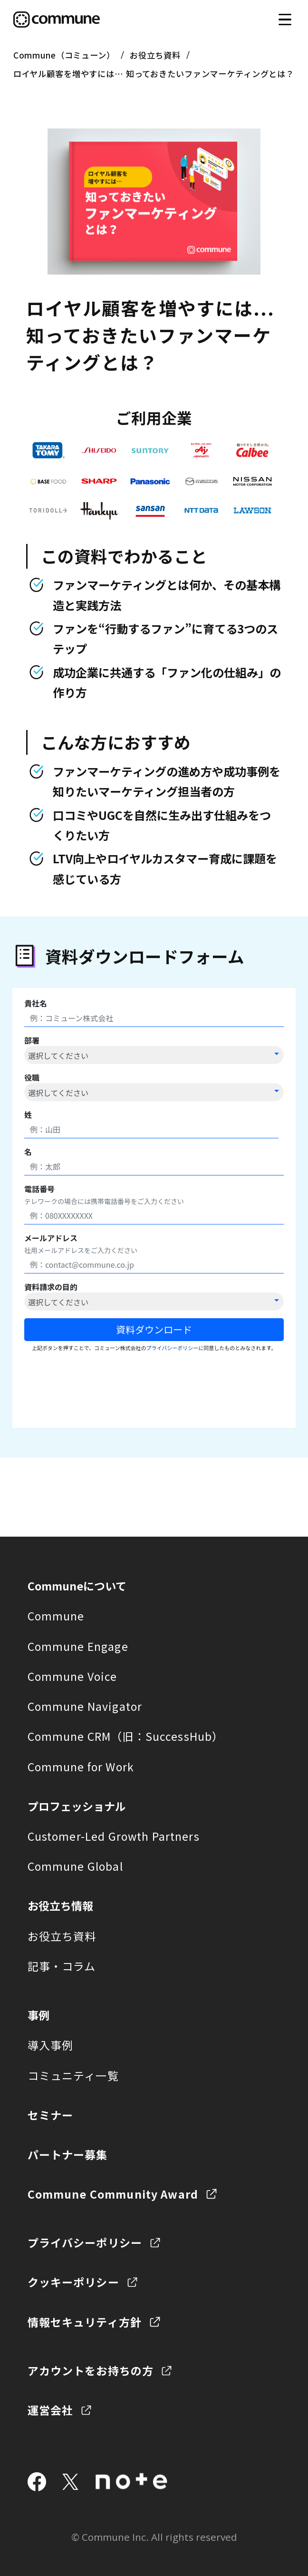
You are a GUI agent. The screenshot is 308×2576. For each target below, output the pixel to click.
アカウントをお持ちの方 (91, 2363)
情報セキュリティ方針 (85, 2315)
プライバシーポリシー (85, 2235)
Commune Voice (72, 1669)
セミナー (51, 2108)
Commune (56, 1608)
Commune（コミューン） (64, 55)
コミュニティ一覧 (73, 2068)
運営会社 (51, 2403)
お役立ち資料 (155, 55)
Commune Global (75, 1859)
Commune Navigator (85, 1699)
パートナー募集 (68, 2147)
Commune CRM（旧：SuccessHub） (126, 1729)
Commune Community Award (113, 2187)
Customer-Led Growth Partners (114, 1829)
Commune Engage (78, 1639)
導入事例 (51, 2038)
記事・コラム (62, 1959)
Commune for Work (81, 1759)
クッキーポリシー (73, 2275)
